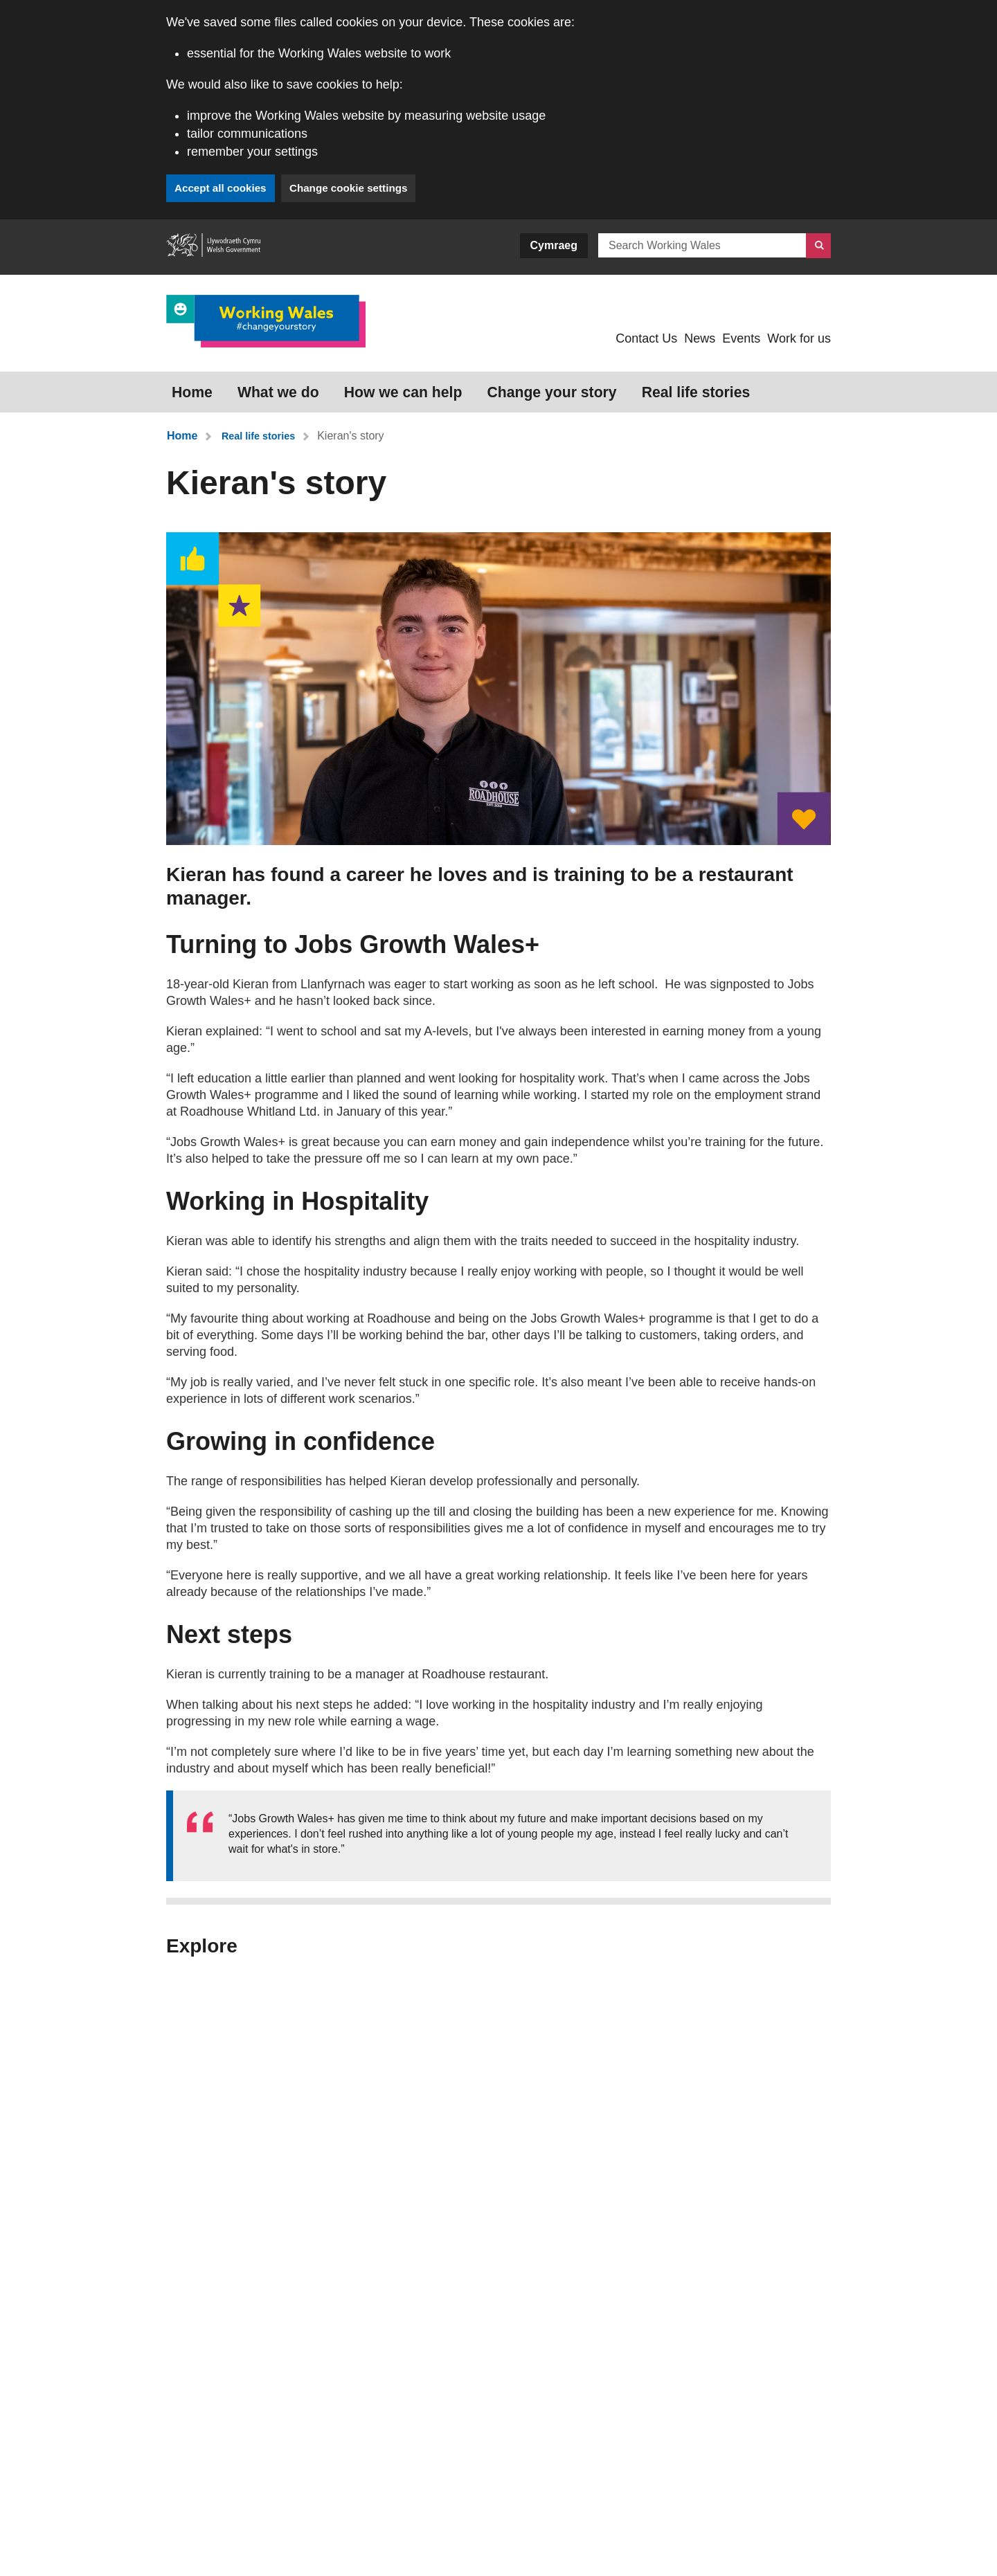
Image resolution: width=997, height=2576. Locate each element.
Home (183, 385)
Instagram (581, 2541)
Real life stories (582, 385)
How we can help (348, 385)
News (699, 338)
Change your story (467, 385)
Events (741, 338)
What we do (249, 385)
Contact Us (646, 338)
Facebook (680, 2541)
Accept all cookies (222, 188)
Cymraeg (553, 245)
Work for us (799, 338)
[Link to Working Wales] (266, 321)
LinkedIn (777, 2541)
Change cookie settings (360, 188)
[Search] (818, 245)
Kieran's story (357, 422)
